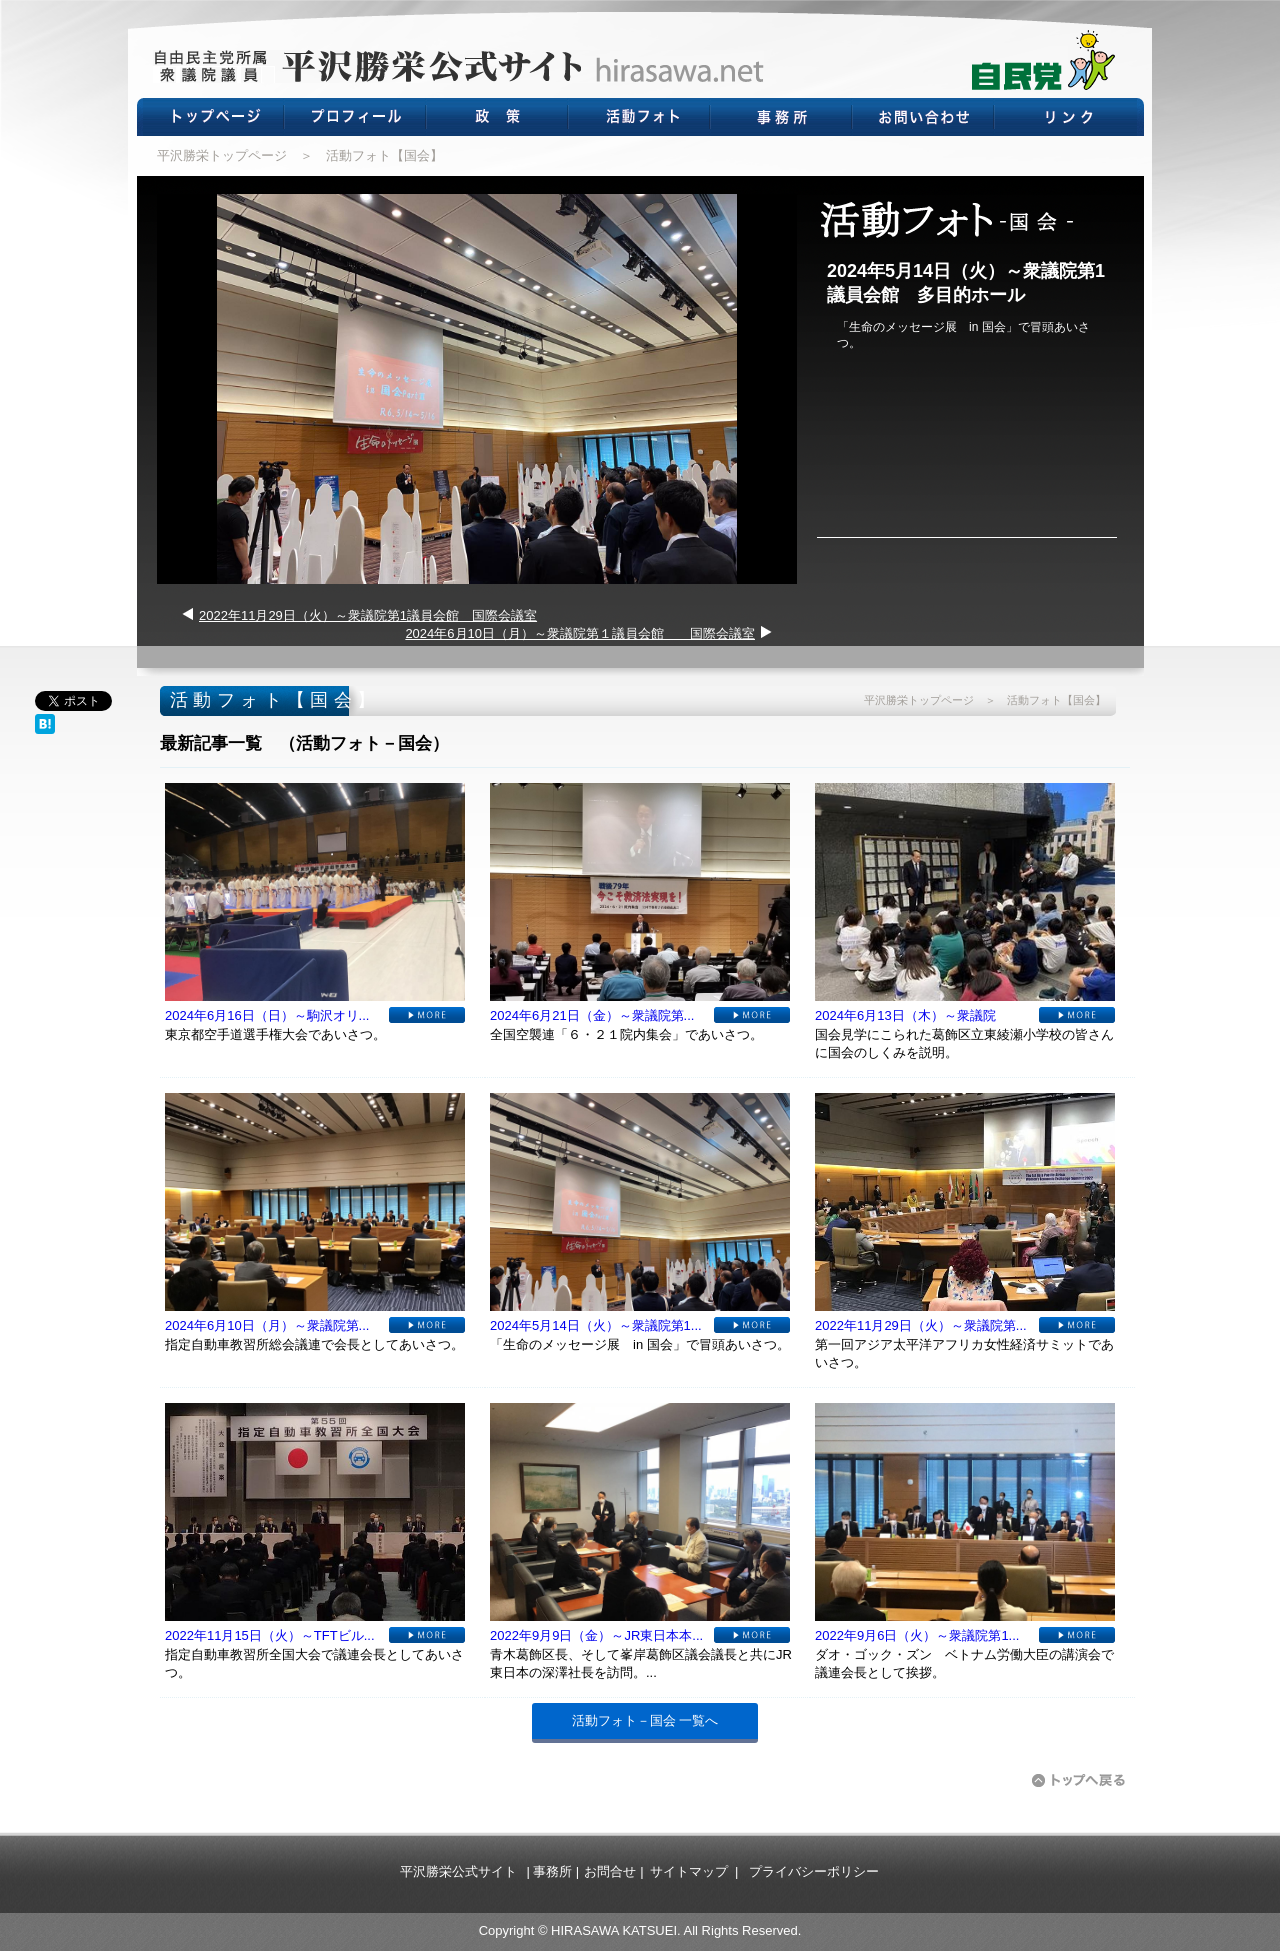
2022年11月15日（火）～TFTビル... (270, 1635)
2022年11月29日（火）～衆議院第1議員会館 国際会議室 (368, 615)
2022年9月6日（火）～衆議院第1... (917, 1635)
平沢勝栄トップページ (222, 155)
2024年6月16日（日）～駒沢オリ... (267, 1015)
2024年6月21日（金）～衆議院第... (592, 1015)
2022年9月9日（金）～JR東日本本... (596, 1635)
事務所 (552, 1871)
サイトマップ (689, 1871)
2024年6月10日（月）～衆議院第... (267, 1325)
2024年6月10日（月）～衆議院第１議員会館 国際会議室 (580, 633)
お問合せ (610, 1871)
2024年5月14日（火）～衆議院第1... (596, 1325)
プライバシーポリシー (814, 1871)
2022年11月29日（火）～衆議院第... (921, 1325)
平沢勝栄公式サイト (458, 1871)
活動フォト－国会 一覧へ (645, 1720)
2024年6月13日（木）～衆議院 (905, 1015)
